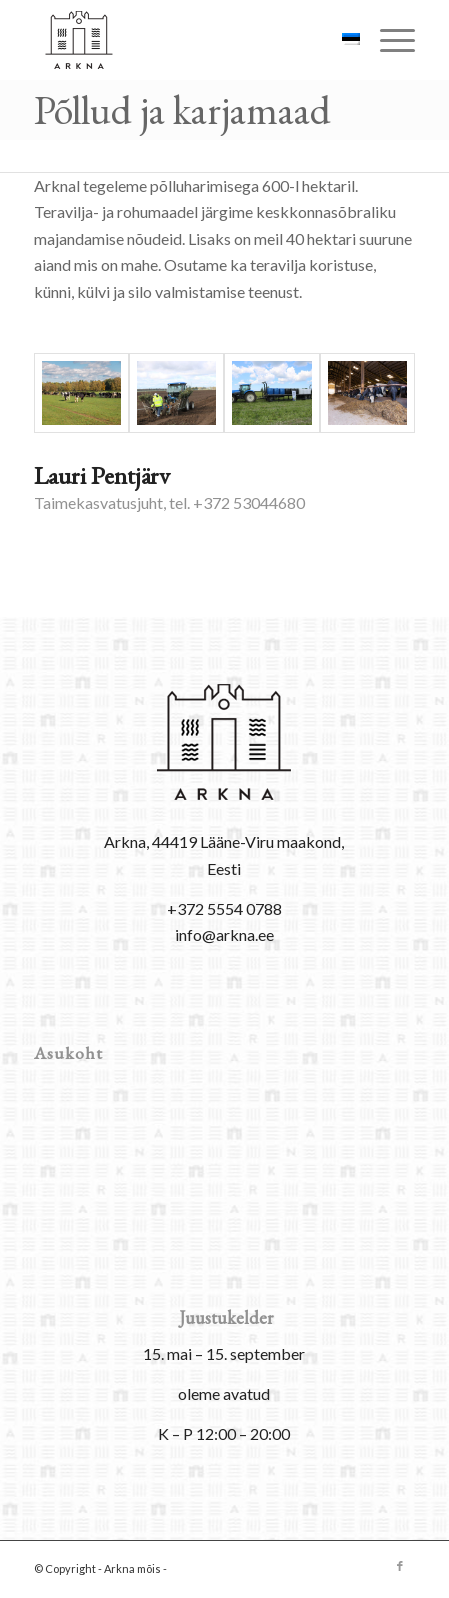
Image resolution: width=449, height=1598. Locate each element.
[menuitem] (387, 40)
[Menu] (387, 40)
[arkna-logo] (186, 40)
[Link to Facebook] (400, 1566)
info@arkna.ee (224, 934)
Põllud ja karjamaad (182, 110)
